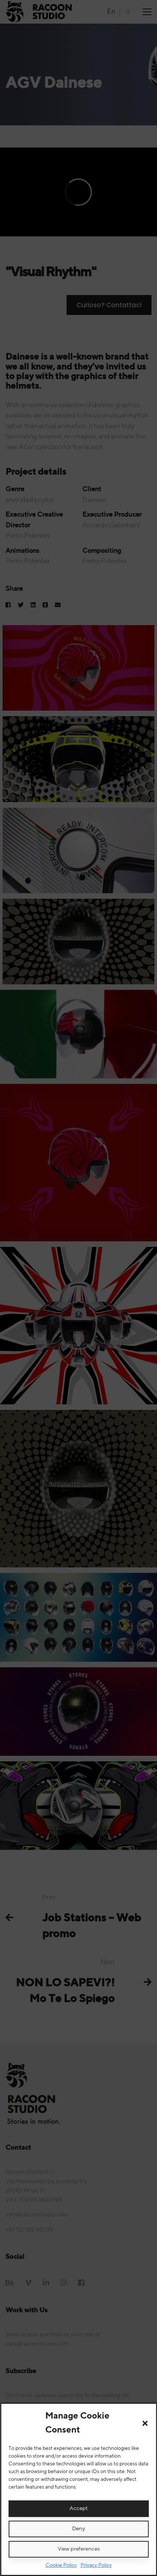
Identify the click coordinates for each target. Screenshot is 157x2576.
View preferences (79, 2549)
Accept (78, 2508)
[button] (145, 2423)
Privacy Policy (96, 2565)
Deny (78, 2528)
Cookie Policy (61, 2565)
